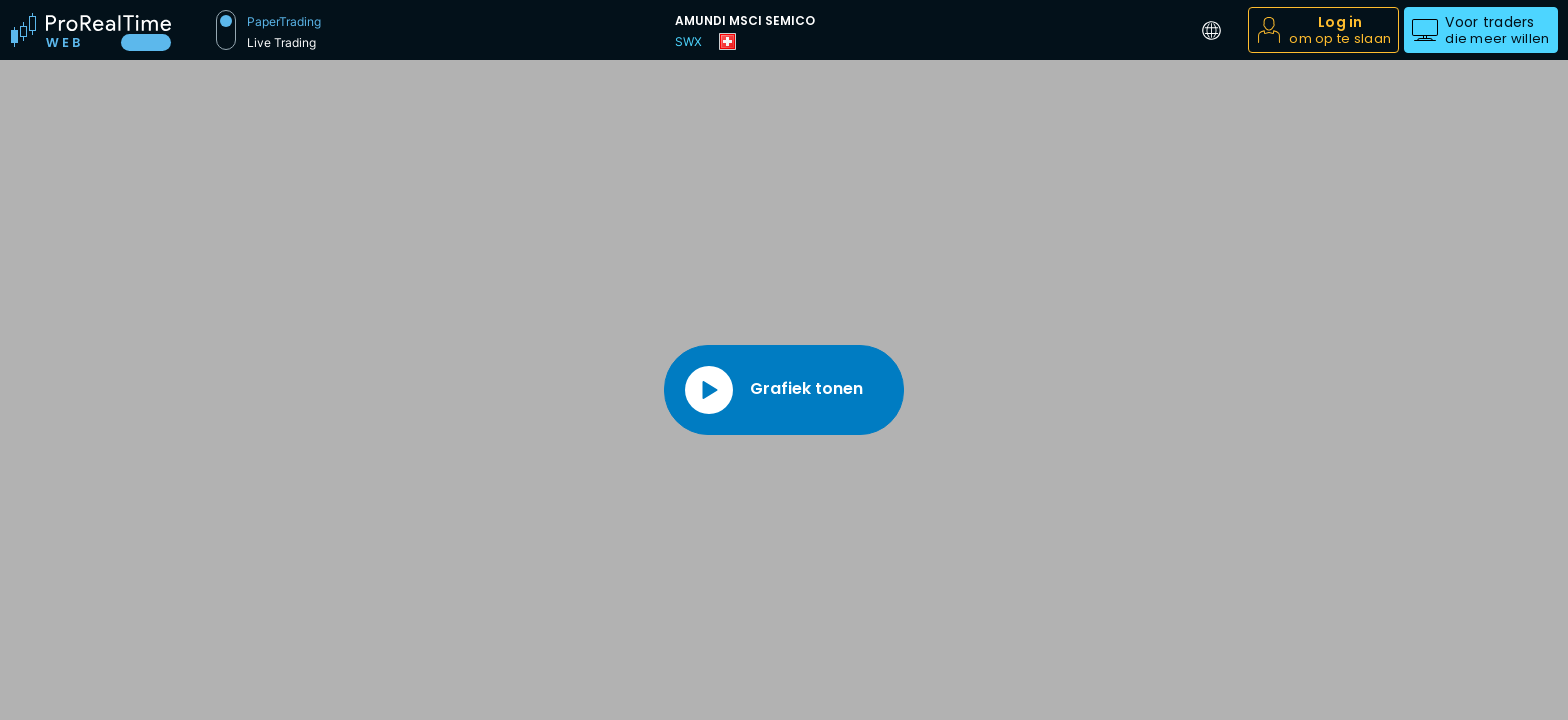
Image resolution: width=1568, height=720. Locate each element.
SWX (688, 41)
